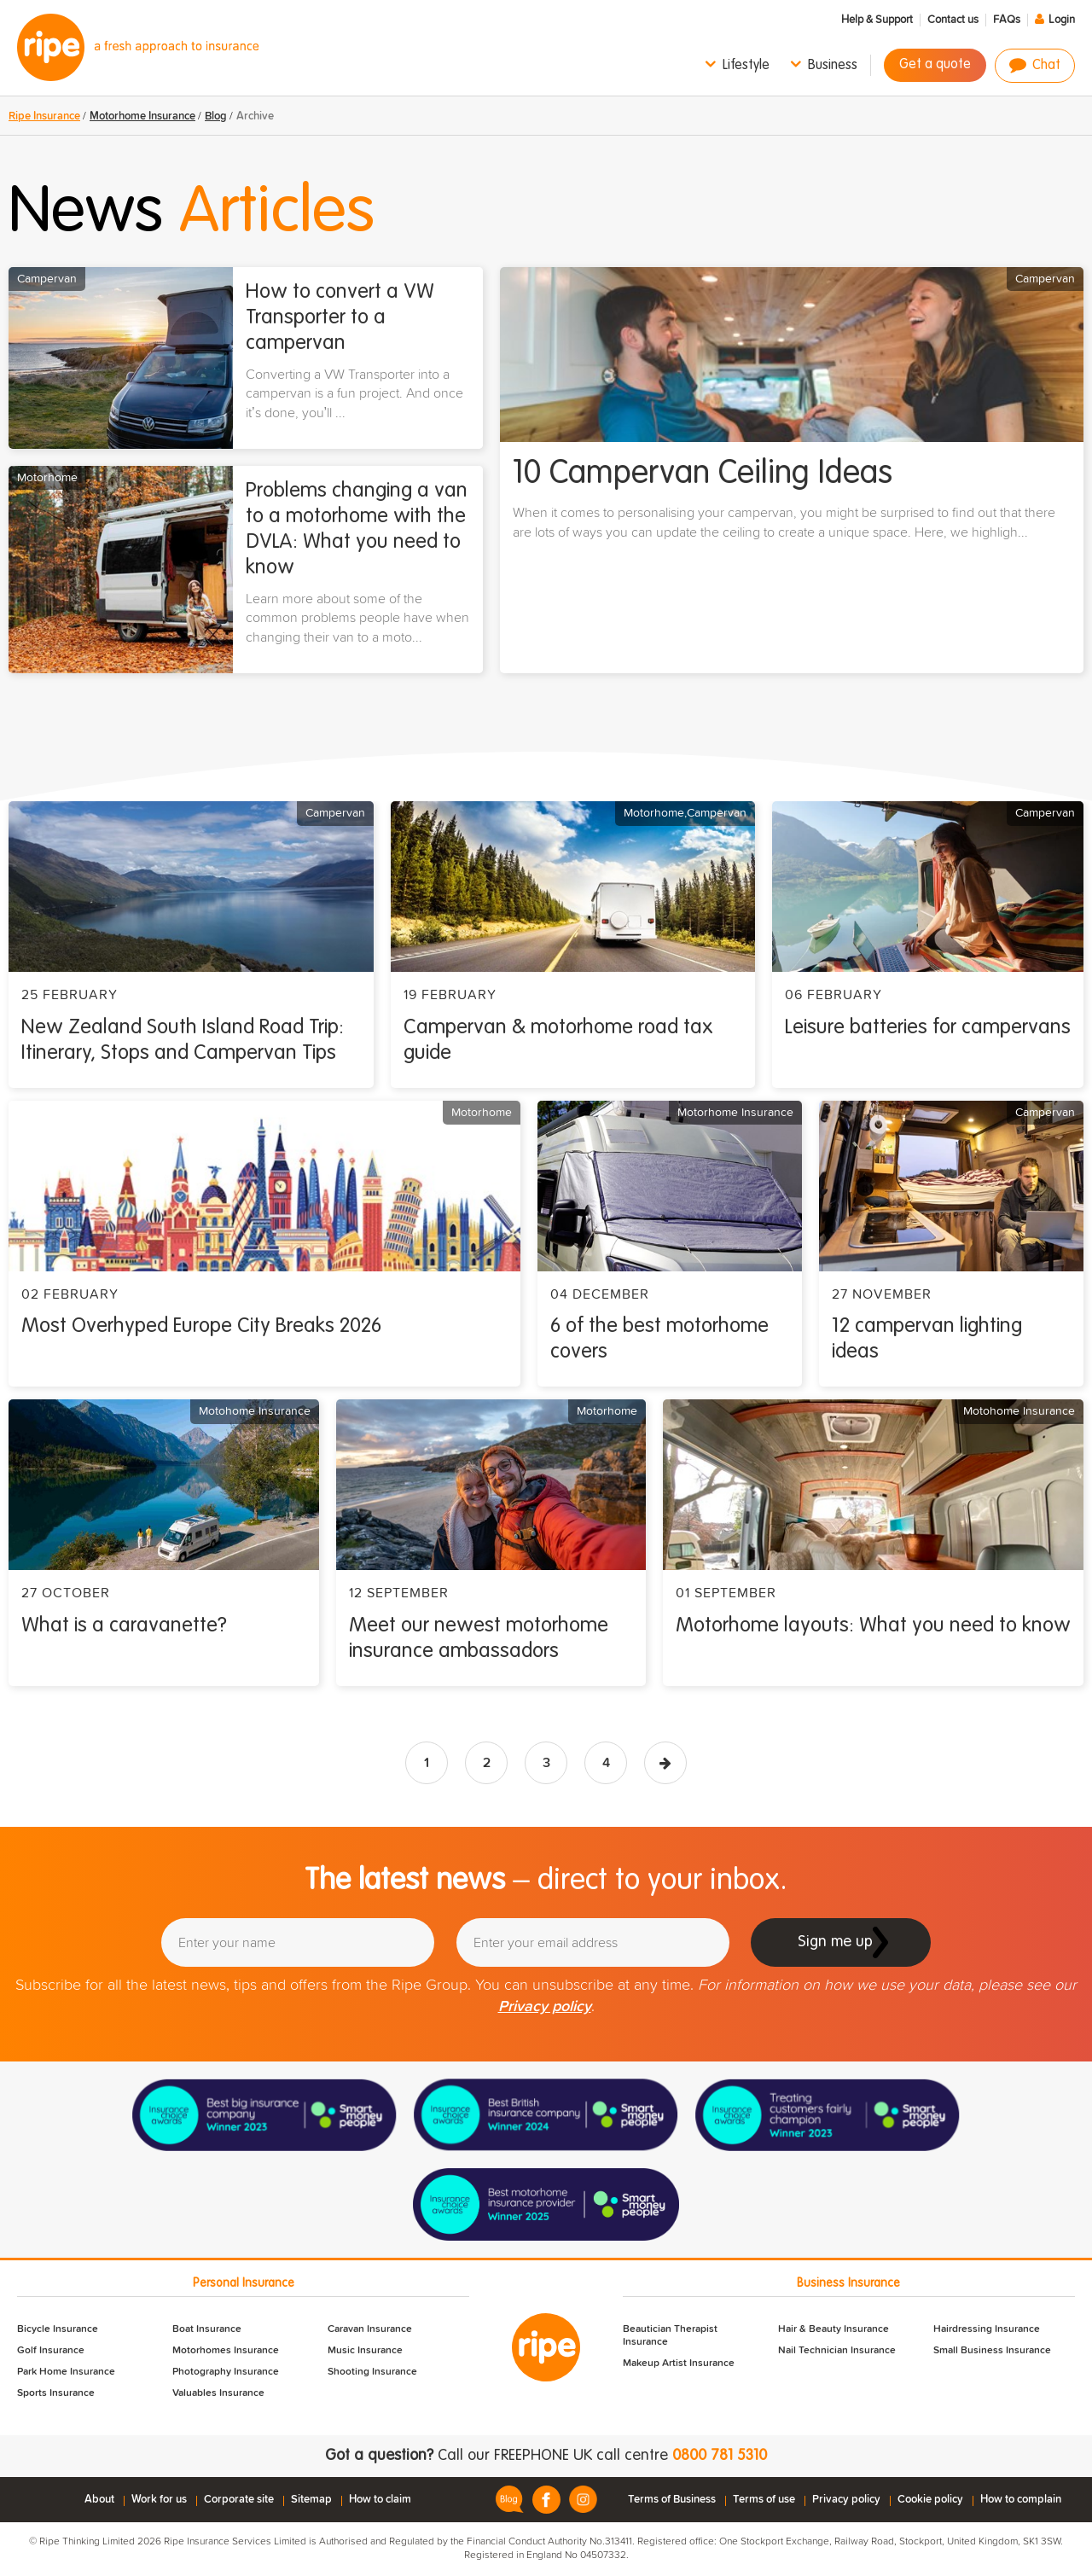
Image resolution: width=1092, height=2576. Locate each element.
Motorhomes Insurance (225, 2351)
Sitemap (311, 2499)
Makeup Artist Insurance (679, 2363)
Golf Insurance (50, 2351)
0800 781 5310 (719, 2455)
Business (832, 66)
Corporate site (239, 2499)
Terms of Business (672, 2499)
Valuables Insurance (218, 2393)
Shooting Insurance (372, 2372)
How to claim (380, 2499)
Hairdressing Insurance (986, 2329)
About (99, 2499)
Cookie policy (930, 2499)
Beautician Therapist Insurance (670, 2335)
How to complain (1020, 2499)
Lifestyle (746, 66)
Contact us (953, 20)
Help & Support (877, 20)
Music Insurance (365, 2351)
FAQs (1006, 20)
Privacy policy (544, 2007)
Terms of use (764, 2499)
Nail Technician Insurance (837, 2351)
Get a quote (935, 65)
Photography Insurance (225, 2372)
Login (1061, 20)
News (192, 213)
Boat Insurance (206, 2329)
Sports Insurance (56, 2393)
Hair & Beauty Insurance (833, 2329)
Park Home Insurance (66, 2372)
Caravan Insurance (370, 2329)
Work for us (159, 2499)
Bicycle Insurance (57, 2329)
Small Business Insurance (992, 2351)
